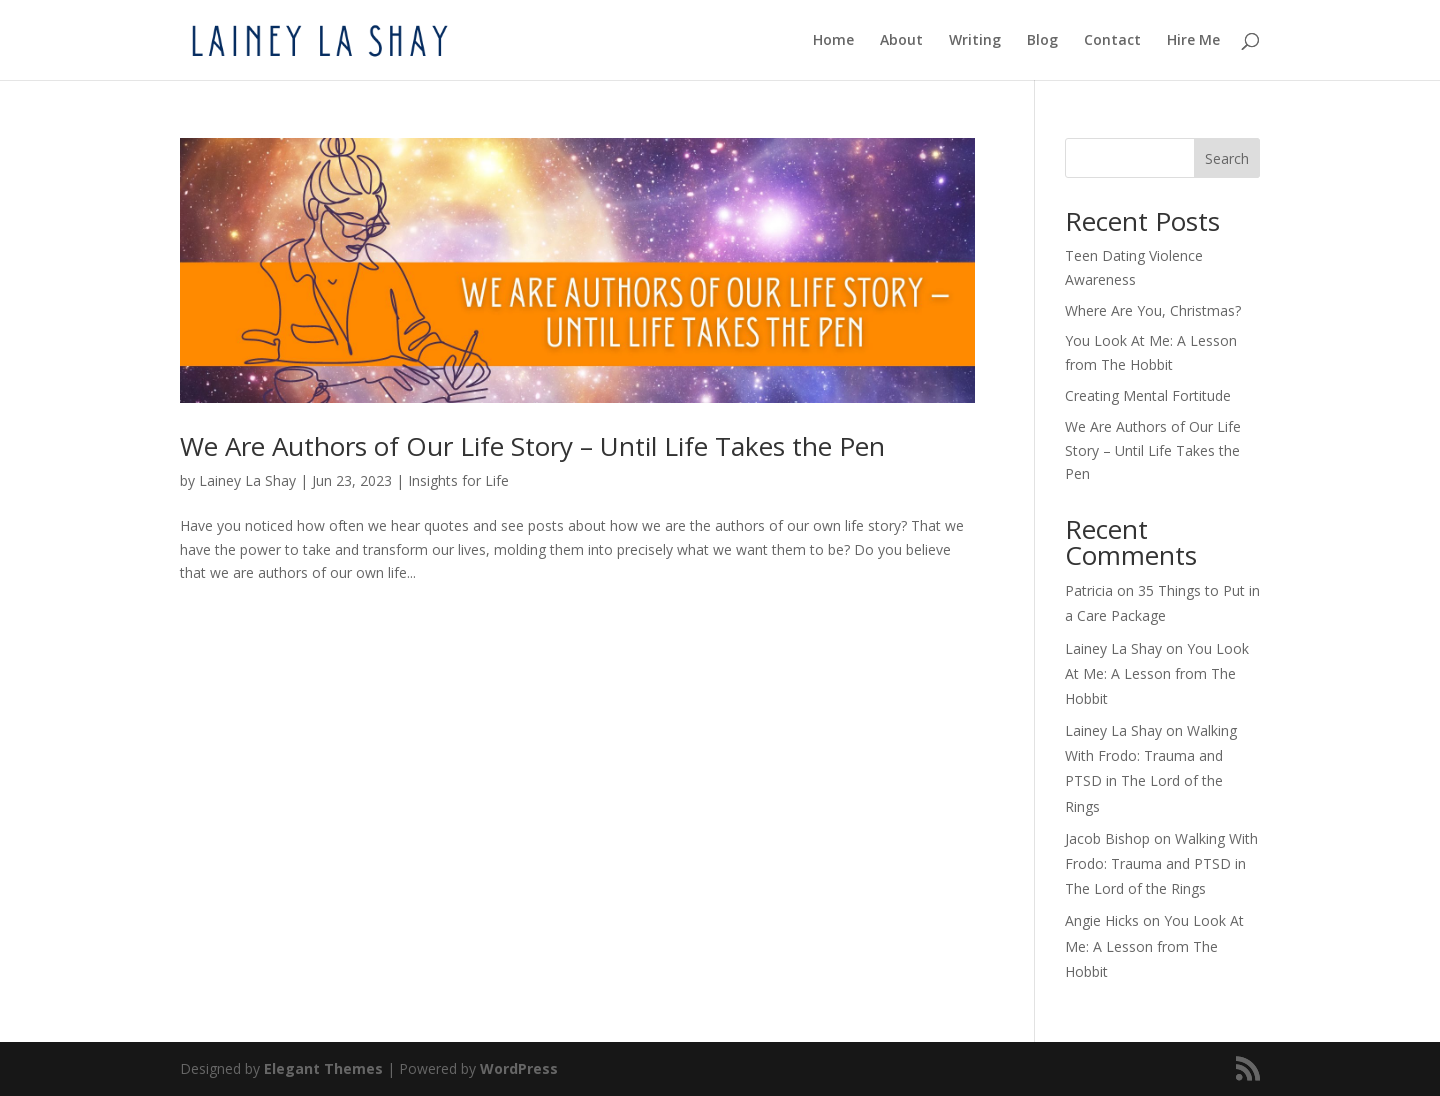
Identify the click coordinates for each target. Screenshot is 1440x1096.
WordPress (519, 1068)
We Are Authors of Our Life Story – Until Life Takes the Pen (532, 446)
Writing (975, 41)
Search (1227, 158)
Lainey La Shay (247, 480)
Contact (1112, 41)
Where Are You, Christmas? (1153, 310)
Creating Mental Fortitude (1148, 395)
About (901, 41)
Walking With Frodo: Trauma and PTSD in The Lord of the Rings (1161, 863)
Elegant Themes (323, 1068)
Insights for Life (458, 480)
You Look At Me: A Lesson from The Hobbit (1157, 673)
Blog (1042, 41)
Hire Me (1193, 41)
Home (833, 41)
